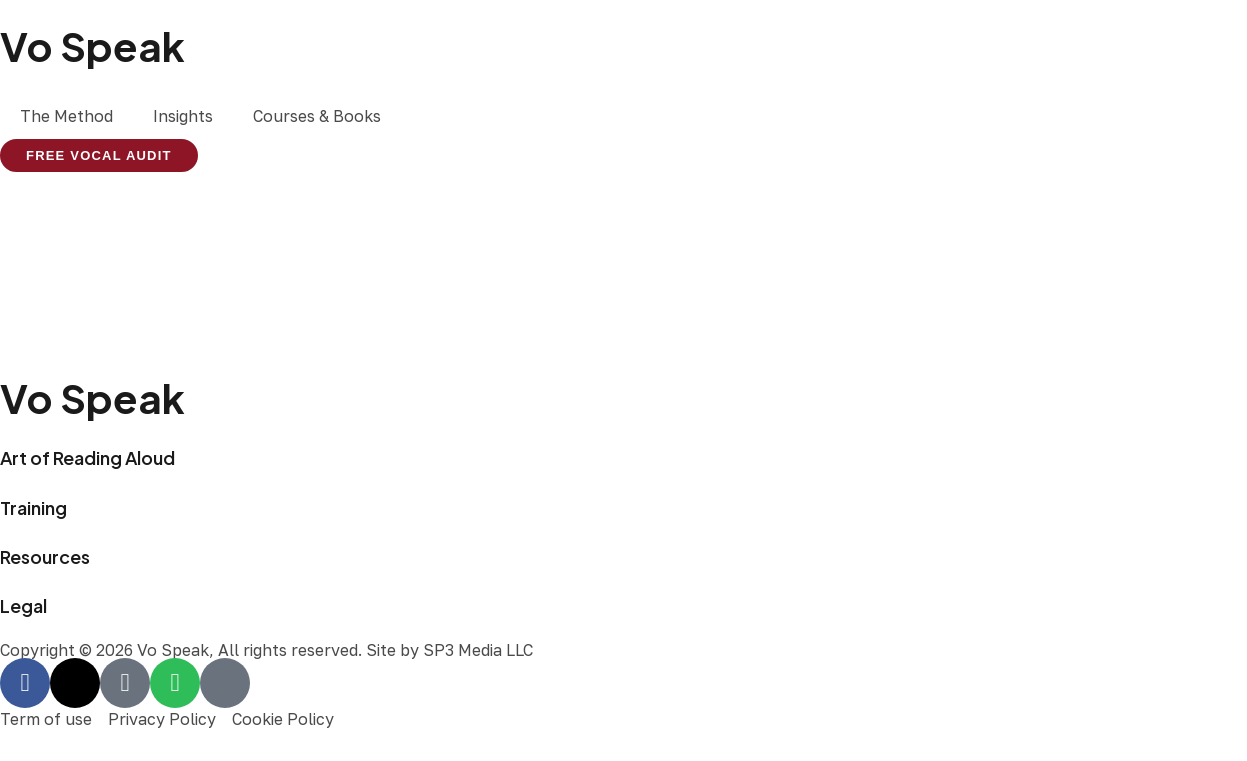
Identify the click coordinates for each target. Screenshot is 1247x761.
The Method (66, 116)
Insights (183, 116)
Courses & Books (317, 116)
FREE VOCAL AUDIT (99, 155)
